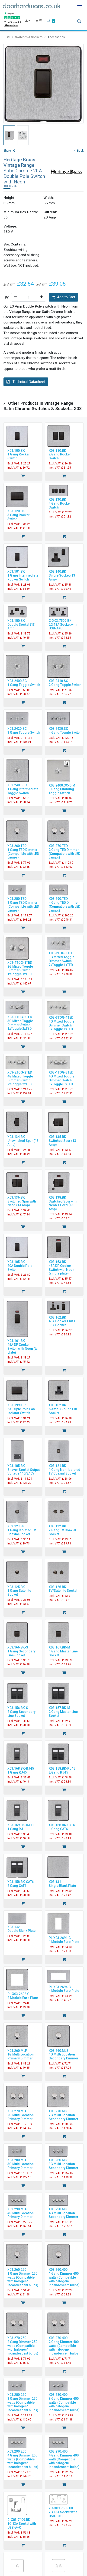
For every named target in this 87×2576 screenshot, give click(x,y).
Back (79, 150)
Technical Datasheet (25, 382)
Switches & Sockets (28, 37)
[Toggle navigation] (80, 5)
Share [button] (9, 150)
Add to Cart (63, 297)
